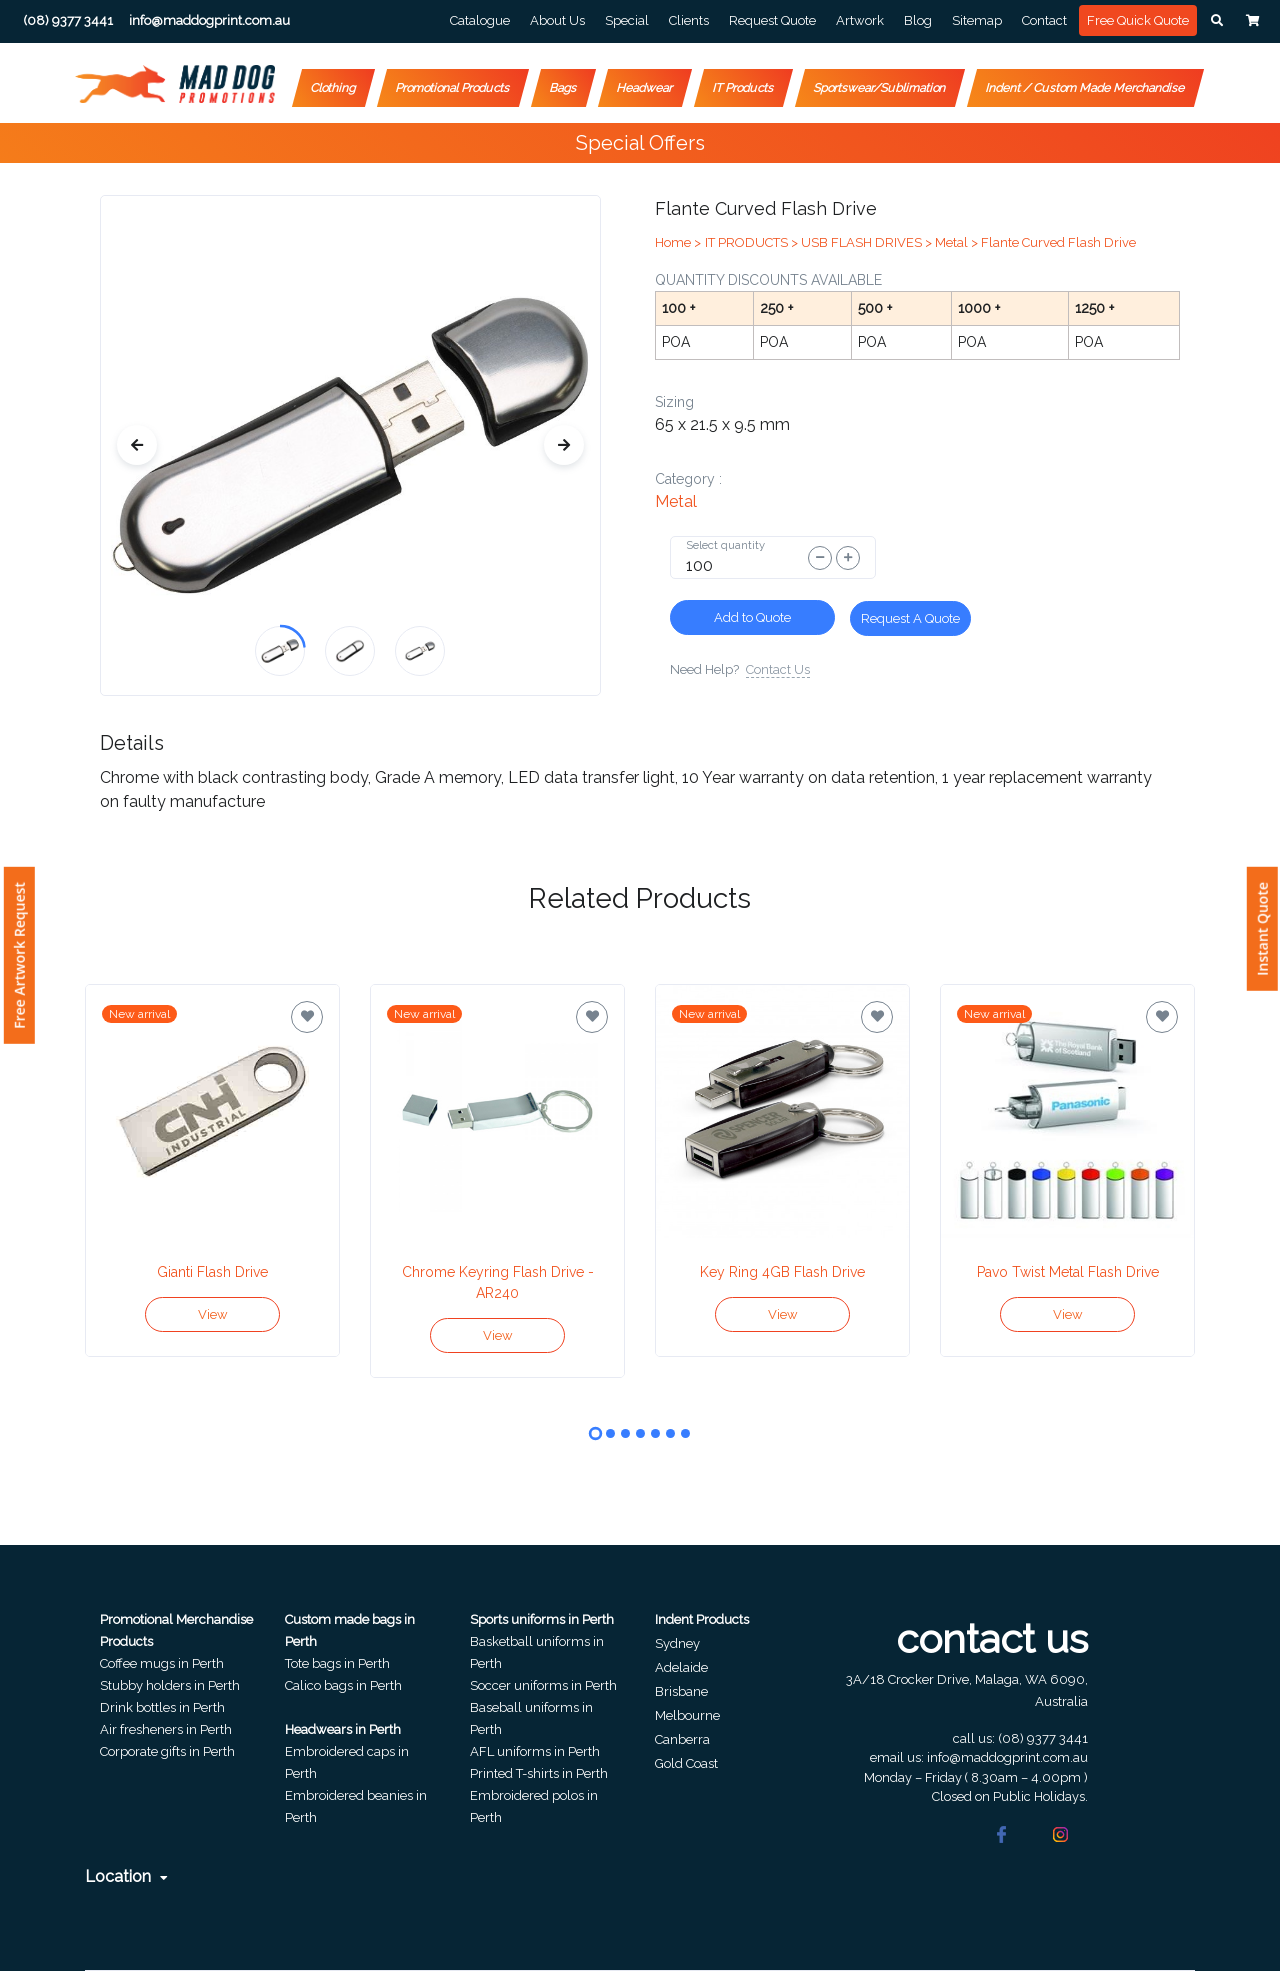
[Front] (175, 84)
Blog (918, 20)
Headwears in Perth (343, 1729)
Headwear (645, 88)
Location (126, 1876)
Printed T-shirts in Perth (539, 1773)
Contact (1044, 20)
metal (676, 501)
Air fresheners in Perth (166, 1729)
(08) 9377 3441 (1043, 1738)
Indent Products (702, 1619)
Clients (689, 20)
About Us (557, 20)
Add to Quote (752, 617)
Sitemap (977, 20)
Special (627, 20)
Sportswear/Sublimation (880, 88)
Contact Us (778, 669)
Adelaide (681, 1667)
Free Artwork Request (19, 955)
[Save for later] (307, 1017)
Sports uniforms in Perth (542, 1619)
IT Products (743, 88)
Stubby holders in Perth (170, 1685)
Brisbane (681, 1691)
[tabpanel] (212, 1170)
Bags (563, 88)
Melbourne (687, 1715)
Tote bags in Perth (337, 1663)
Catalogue (480, 20)
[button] (1217, 21)
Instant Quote (1262, 929)
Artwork (860, 20)
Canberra (682, 1739)
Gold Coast (686, 1763)
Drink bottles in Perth (162, 1707)
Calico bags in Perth (343, 1685)
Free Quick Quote (1138, 20)
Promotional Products (453, 88)
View (213, 1314)
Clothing (333, 88)
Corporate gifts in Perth (167, 1751)
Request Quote (772, 20)
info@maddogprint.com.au (1007, 1757)
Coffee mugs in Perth (162, 1663)
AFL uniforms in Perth (535, 1751)
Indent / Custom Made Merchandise (1085, 88)
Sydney (677, 1643)
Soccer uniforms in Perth (543, 1685)
